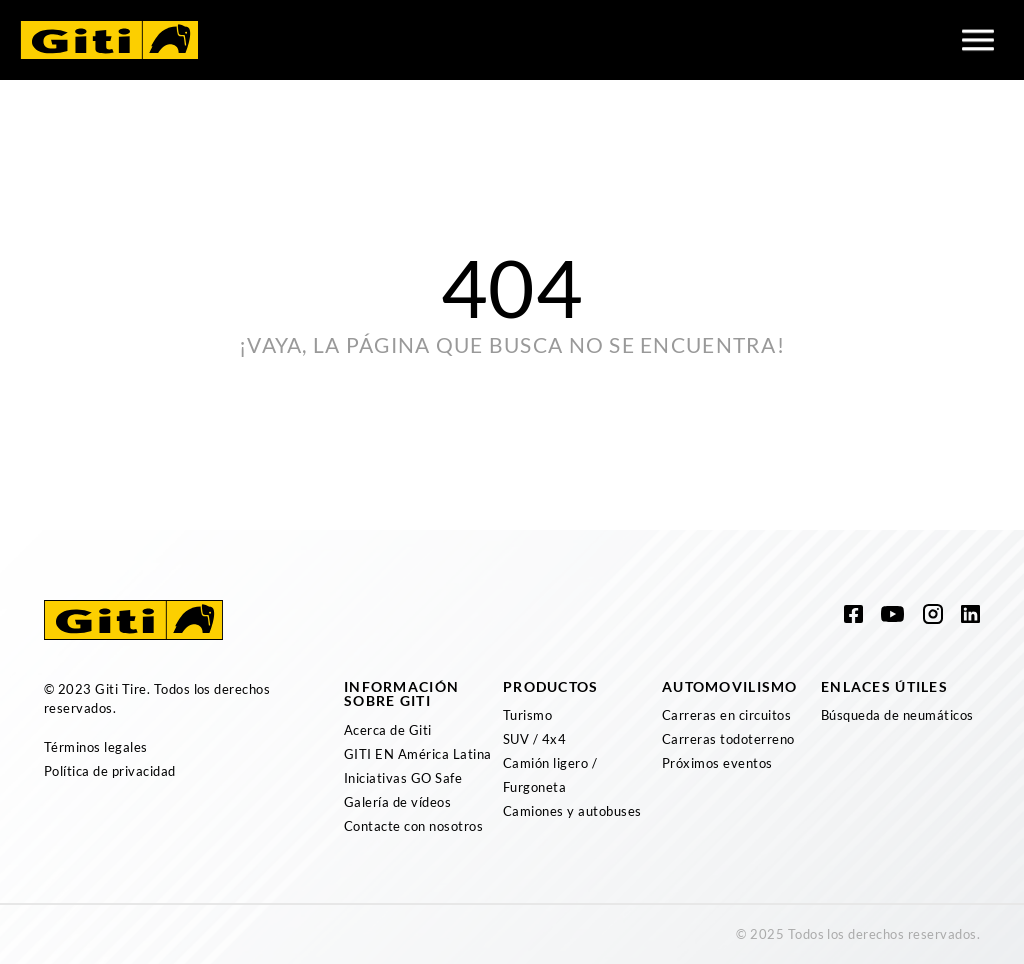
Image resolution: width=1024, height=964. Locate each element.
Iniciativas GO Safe (403, 778)
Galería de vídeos (397, 802)
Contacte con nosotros (413, 826)
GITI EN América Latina (418, 754)
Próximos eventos (717, 763)
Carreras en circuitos (726, 715)
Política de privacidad (110, 771)
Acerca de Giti (388, 730)
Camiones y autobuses (572, 811)
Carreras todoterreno (728, 739)
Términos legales (96, 747)
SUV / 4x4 (534, 739)
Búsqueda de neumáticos (897, 715)
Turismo (527, 715)
